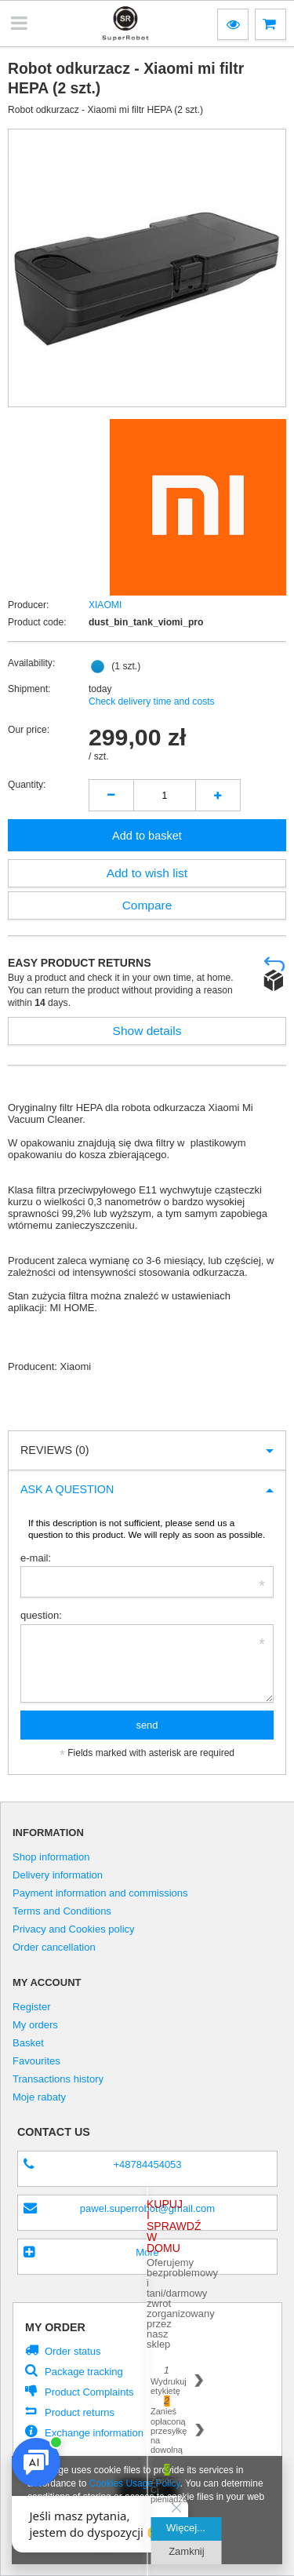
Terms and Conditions (62, 1911)
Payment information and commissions (100, 1893)
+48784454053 (147, 2164)
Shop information (51, 1857)
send (147, 1725)
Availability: (31, 663)
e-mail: (35, 1558)
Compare (147, 905)
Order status (73, 2351)
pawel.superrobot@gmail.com (147, 2208)
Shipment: (29, 688)
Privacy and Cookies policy (74, 1929)
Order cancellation (54, 1947)
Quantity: (26, 784)
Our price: (28, 729)
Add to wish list (147, 873)
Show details (147, 1030)
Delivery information (58, 1875)
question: (41, 1615)
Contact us (53, 2132)
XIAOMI (105, 604)
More (147, 2252)
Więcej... (185, 2528)
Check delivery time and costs (152, 701)
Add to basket (147, 835)
